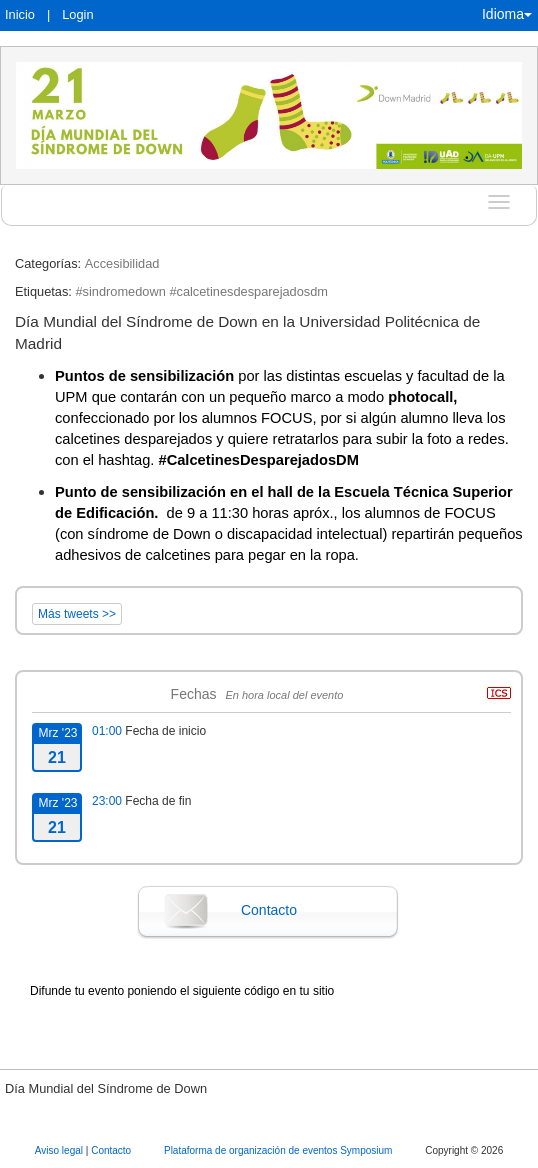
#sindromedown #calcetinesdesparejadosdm (201, 291)
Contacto (269, 910)
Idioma (507, 14)
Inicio (20, 14)
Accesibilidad (122, 263)
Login (77, 14)
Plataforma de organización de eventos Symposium (279, 1150)
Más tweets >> (77, 614)
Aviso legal (60, 1150)
